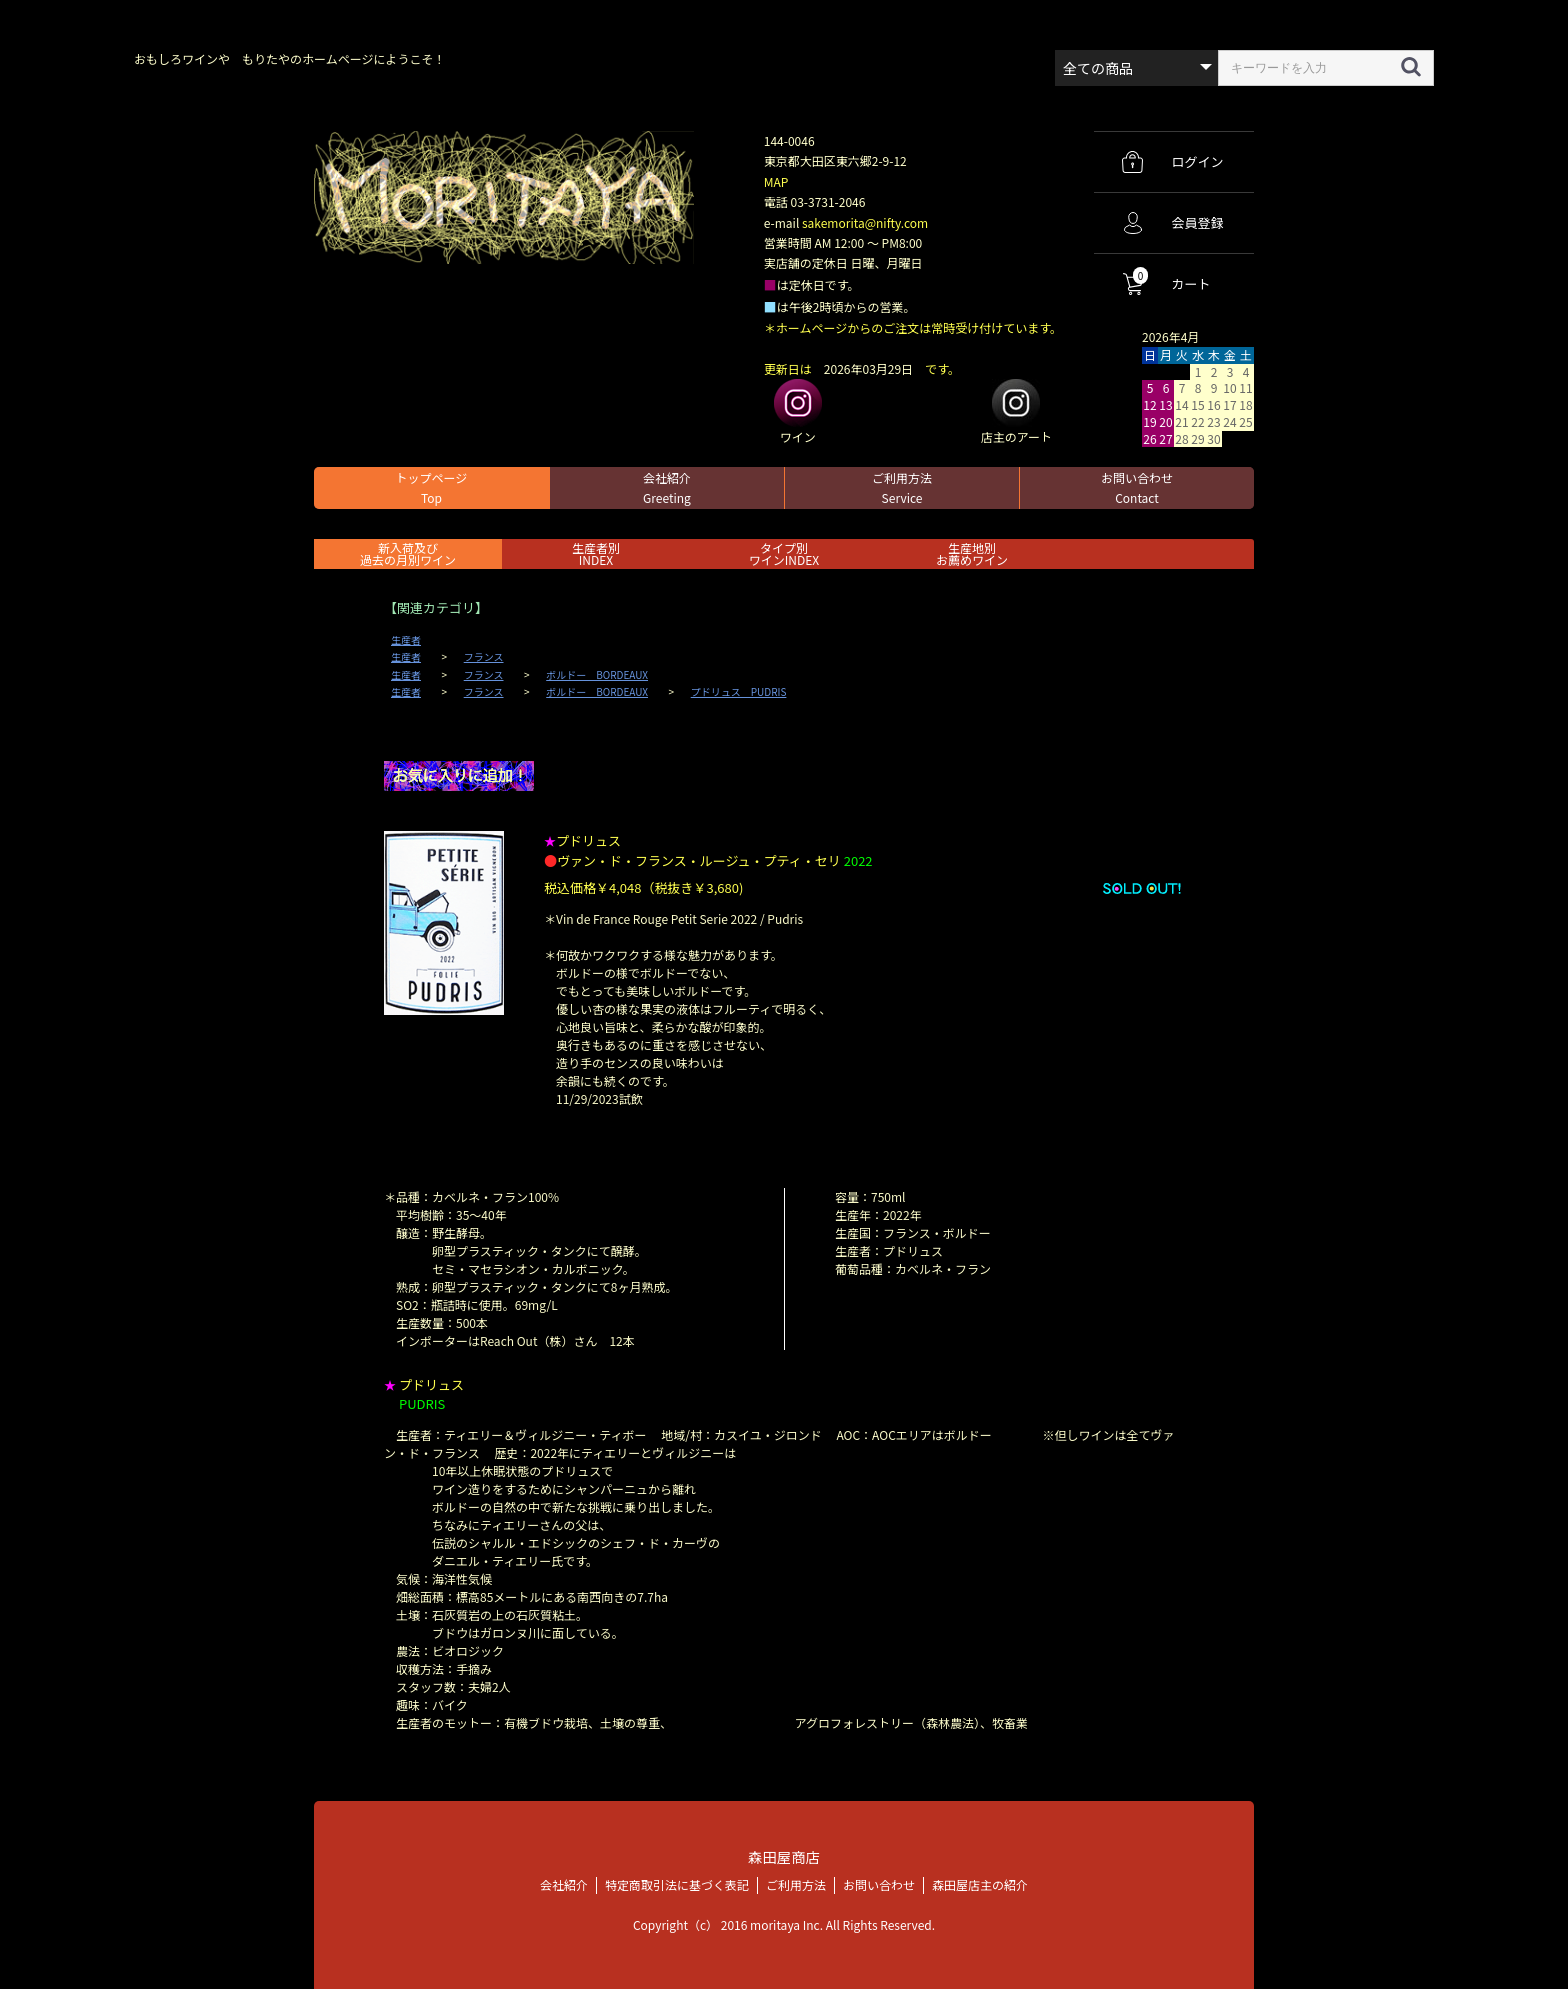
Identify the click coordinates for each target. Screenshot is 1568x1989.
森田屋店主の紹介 (980, 1884)
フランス (484, 657)
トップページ (432, 487)
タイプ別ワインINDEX (784, 553)
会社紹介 (667, 487)
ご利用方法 (902, 487)
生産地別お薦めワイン (972, 553)
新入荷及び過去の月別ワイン (408, 553)
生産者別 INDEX (596, 553)
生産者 (406, 640)
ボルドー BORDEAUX (597, 675)
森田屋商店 (783, 1856)
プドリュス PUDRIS (739, 692)
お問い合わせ (1137, 487)
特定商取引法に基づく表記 (677, 1884)
